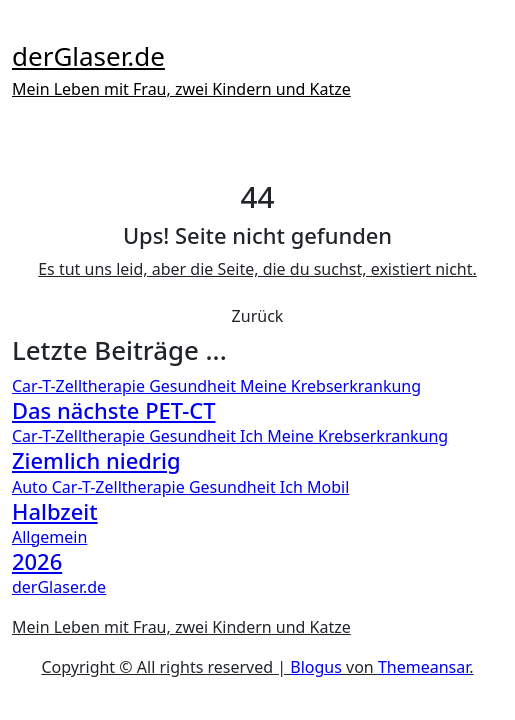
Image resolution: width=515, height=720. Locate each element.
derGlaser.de (88, 56)
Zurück (258, 316)
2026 (37, 561)
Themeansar (423, 667)
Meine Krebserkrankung (330, 386)
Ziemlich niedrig (96, 460)
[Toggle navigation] (25, 26)
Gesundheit (194, 386)
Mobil (328, 487)
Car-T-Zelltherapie (80, 386)
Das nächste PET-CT (114, 410)
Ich (253, 436)
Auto (32, 487)
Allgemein (49, 537)
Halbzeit (55, 511)
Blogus (316, 667)
